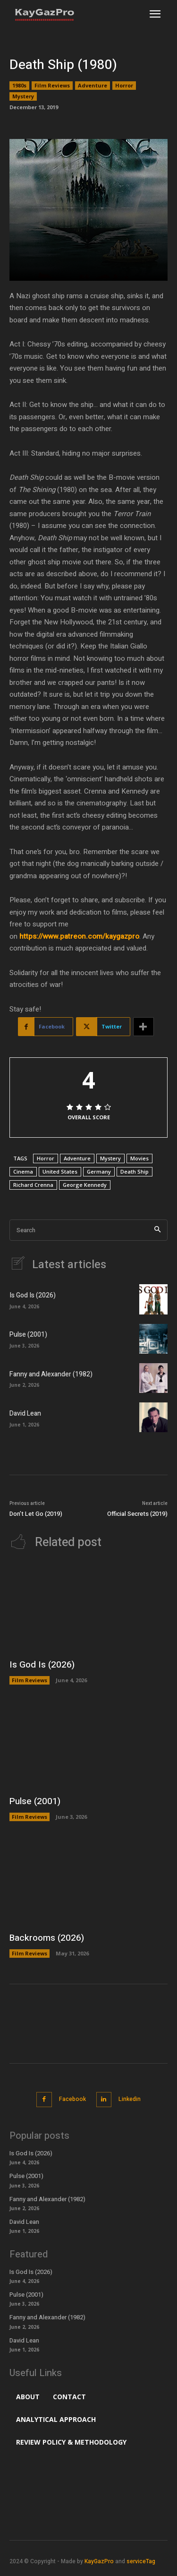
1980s (19, 85)
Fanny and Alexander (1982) (51, 1374)
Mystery (23, 96)
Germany (99, 1171)
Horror (124, 85)
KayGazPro (99, 2561)
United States (59, 1171)
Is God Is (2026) (32, 1295)
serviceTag (140, 2561)
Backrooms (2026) (46, 1938)
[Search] (157, 1230)
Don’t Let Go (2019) (35, 1513)
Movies (139, 1158)
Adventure (92, 85)
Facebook (72, 2099)
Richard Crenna (33, 1184)
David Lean (25, 1413)
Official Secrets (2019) (137, 1513)
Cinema (23, 1171)
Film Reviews (52, 85)
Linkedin (129, 2099)
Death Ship (134, 1171)
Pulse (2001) (28, 1335)
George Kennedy (85, 1184)
